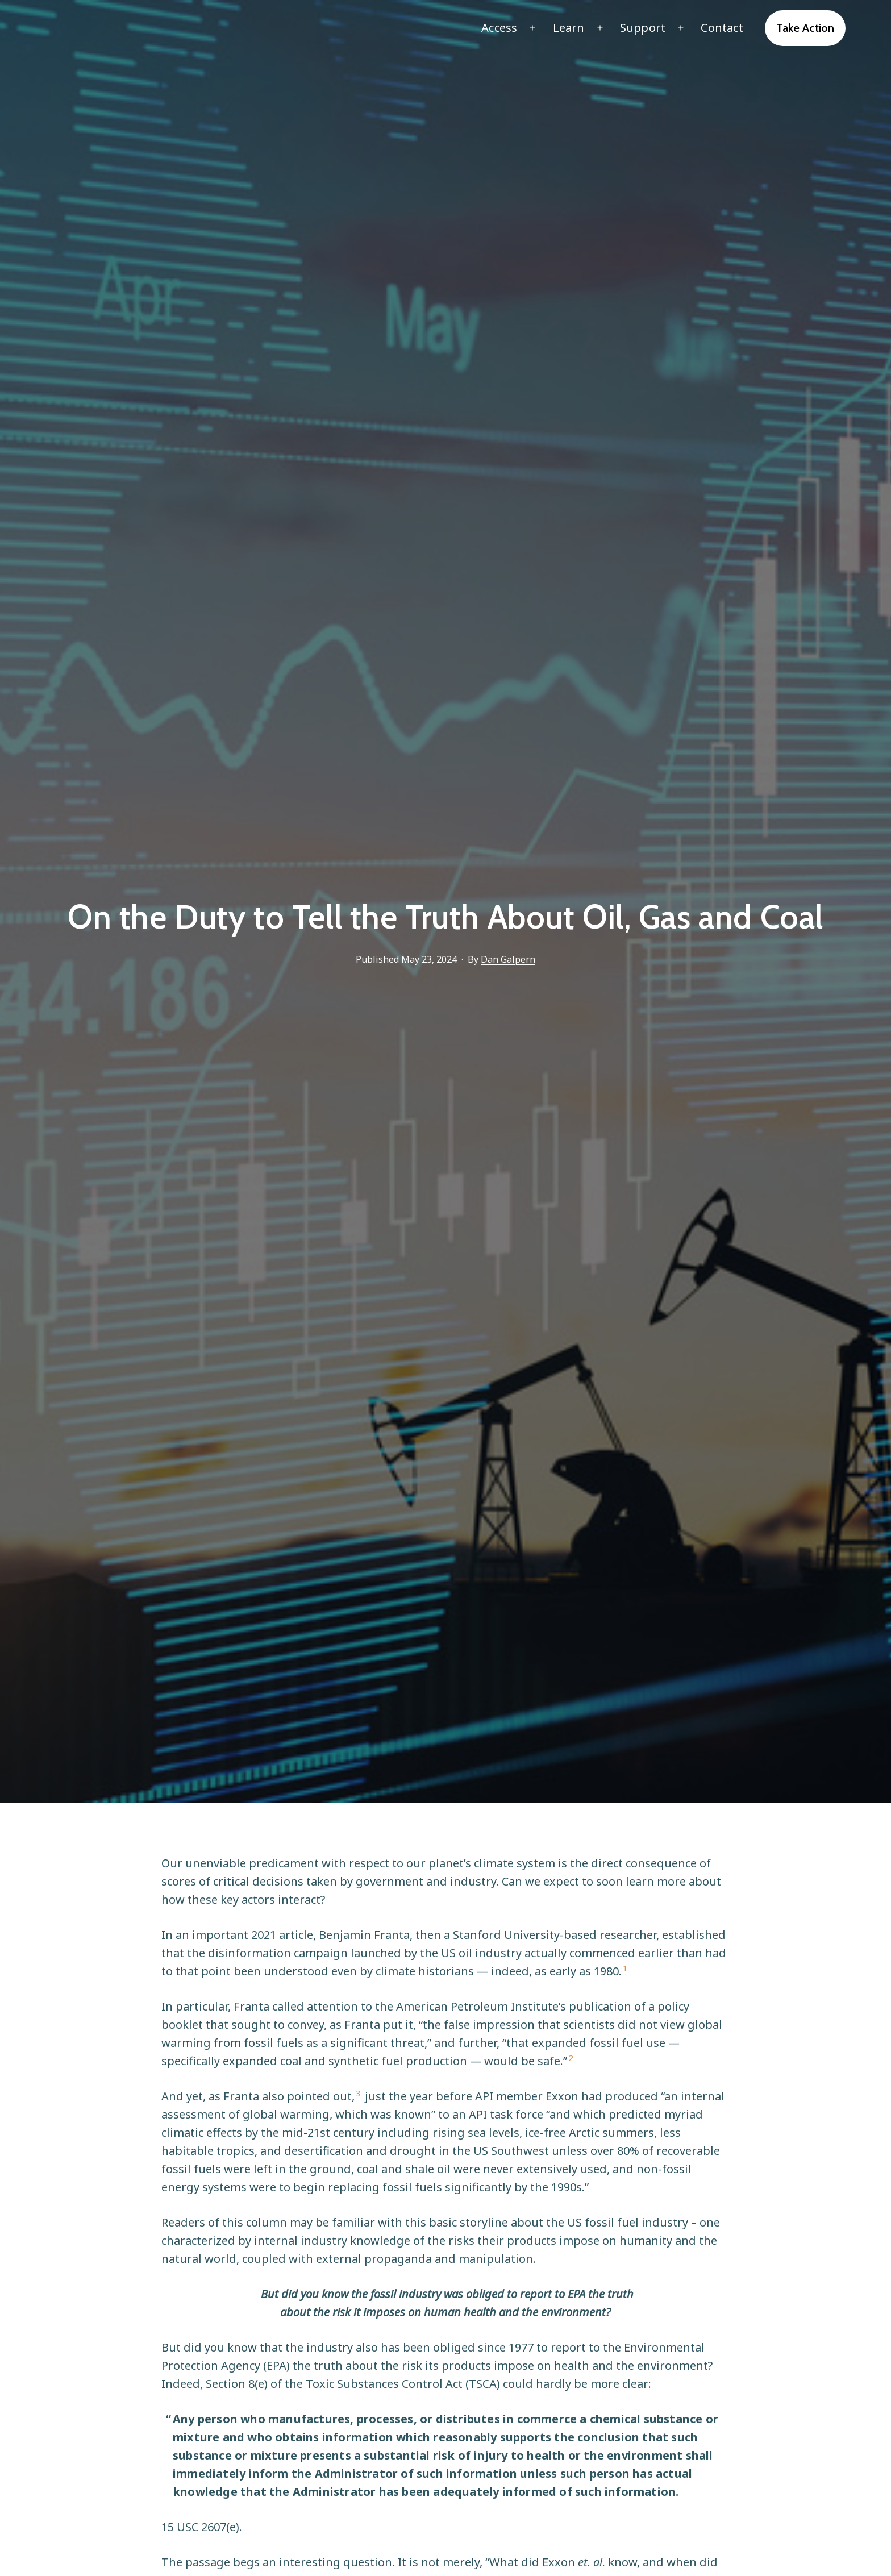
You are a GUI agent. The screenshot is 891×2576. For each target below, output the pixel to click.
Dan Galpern (508, 959)
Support (642, 27)
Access (499, 27)
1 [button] (625, 1968)
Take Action (805, 28)
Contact (722, 27)
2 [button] (570, 2057)
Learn (569, 27)
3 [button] (358, 2093)
